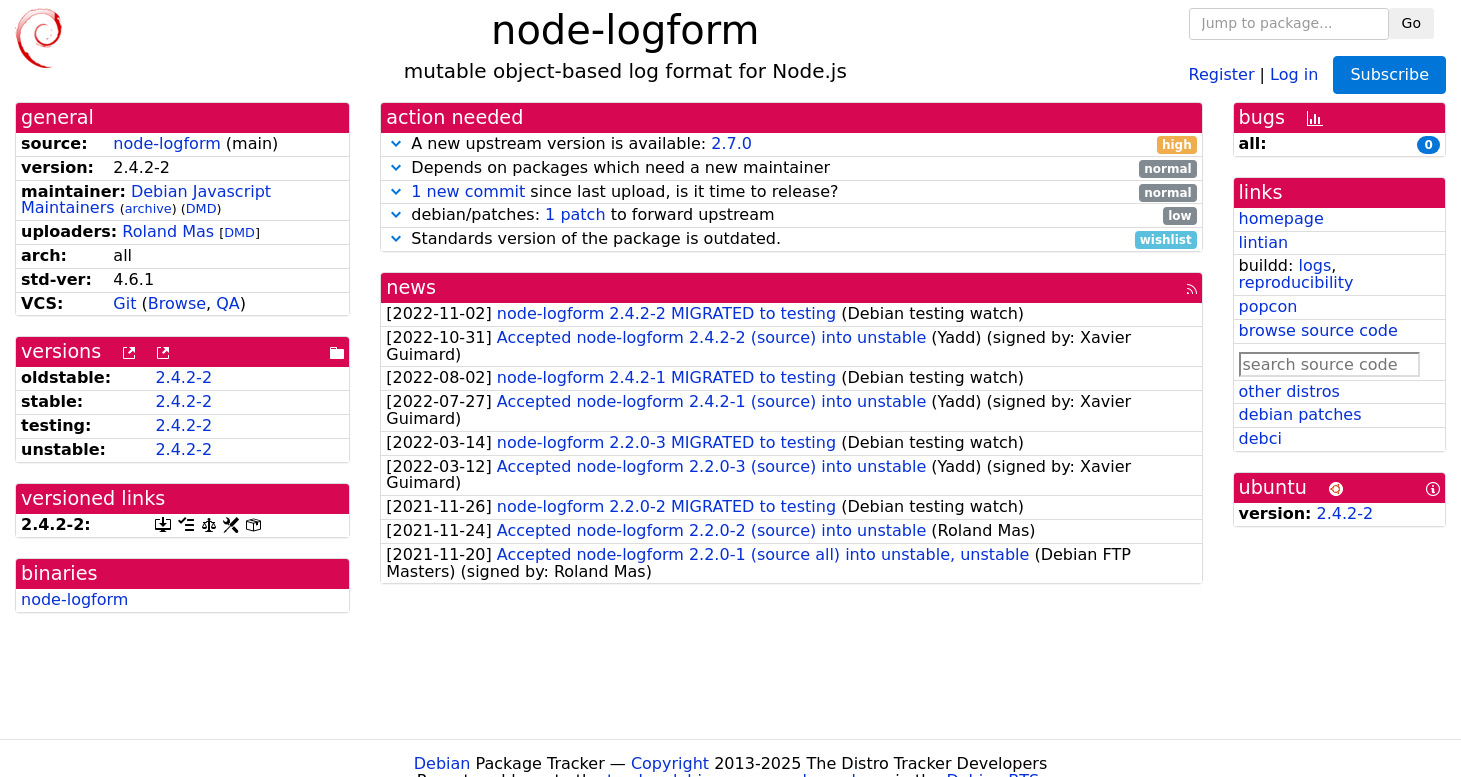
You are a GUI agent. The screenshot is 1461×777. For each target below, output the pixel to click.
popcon (1268, 306)
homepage (1281, 218)
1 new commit (468, 191)
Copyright (670, 763)
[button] (396, 143)
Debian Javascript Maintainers (146, 200)
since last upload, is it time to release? (791, 192)
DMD (201, 208)
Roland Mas (168, 231)
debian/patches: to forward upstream (791, 215)
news (411, 287)
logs (1314, 265)
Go (1411, 23)
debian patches (1300, 414)
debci (1260, 438)
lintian (1264, 242)
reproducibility (1296, 282)
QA (228, 303)
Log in (1294, 73)
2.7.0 (731, 143)
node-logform (166, 143)
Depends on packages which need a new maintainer (791, 168)
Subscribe (1389, 74)
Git (124, 303)
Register (1222, 73)
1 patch (575, 214)
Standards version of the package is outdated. (791, 239)
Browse (177, 303)
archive (148, 208)
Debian (442, 763)
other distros (1289, 391)
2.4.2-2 (183, 377)
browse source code (1318, 330)
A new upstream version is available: (791, 144)
